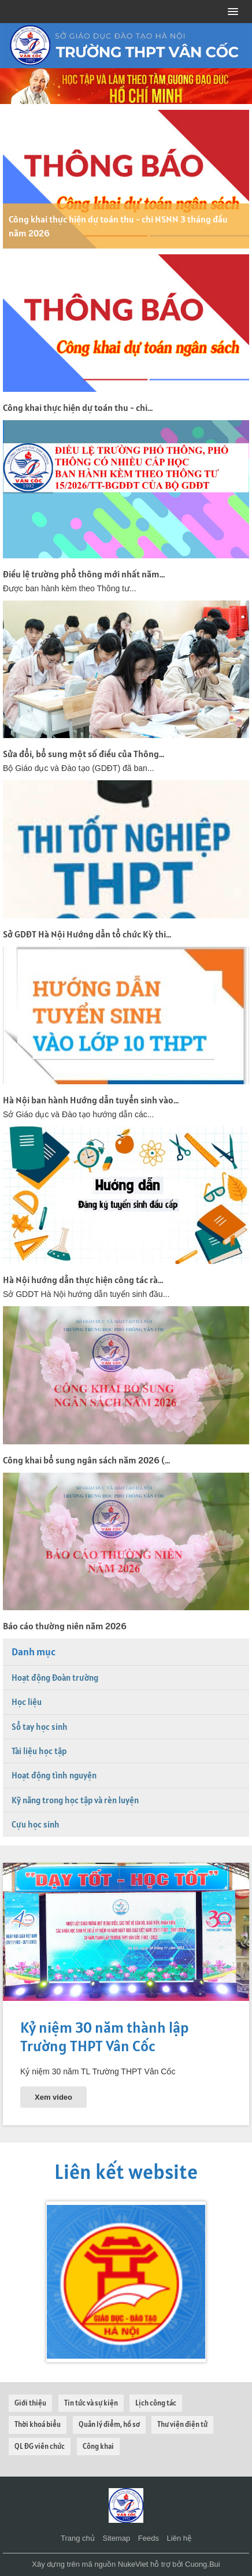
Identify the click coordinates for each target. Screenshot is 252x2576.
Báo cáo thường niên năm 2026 (65, 1626)
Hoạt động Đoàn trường (55, 1677)
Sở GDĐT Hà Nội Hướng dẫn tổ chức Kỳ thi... (87, 934)
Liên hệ (179, 2538)
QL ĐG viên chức (39, 2446)
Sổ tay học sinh (40, 1726)
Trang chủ (78, 2538)
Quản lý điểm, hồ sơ (109, 2424)
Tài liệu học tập (39, 1750)
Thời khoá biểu (37, 2424)
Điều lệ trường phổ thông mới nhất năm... (84, 574)
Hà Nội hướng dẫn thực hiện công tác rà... (83, 1279)
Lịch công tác (155, 2403)
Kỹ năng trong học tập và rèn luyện (75, 1800)
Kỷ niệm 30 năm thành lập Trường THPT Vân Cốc (104, 2036)
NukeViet (133, 2564)
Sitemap (116, 2538)
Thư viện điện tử (182, 2424)
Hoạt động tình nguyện (54, 1775)
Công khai (98, 2446)
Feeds (148, 2538)
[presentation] (17, 2282)
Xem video (53, 2097)
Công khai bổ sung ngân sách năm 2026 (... (86, 1460)
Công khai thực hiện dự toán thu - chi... (78, 407)
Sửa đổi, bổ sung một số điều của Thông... (83, 753)
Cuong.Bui (202, 2564)
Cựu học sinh (36, 1824)
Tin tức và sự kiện (91, 2403)
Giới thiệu (30, 2403)
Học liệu (27, 1701)
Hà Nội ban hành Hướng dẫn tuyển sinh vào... (91, 1100)
